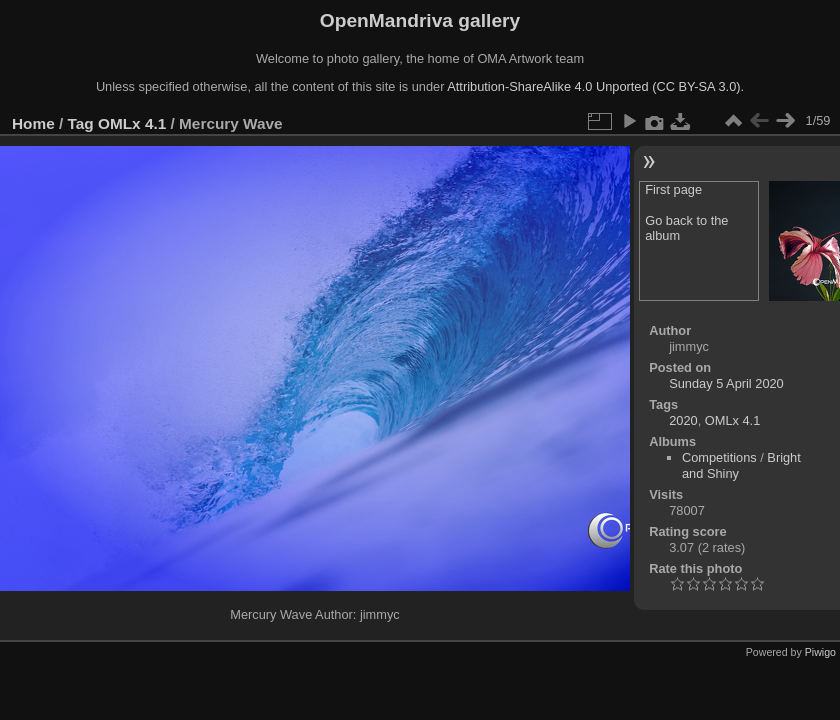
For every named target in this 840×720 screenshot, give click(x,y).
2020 (683, 420)
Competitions (719, 457)
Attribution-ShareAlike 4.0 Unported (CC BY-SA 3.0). (595, 86)
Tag (81, 123)
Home (33, 123)
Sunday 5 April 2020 (726, 383)
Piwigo (820, 652)
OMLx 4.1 (132, 123)
